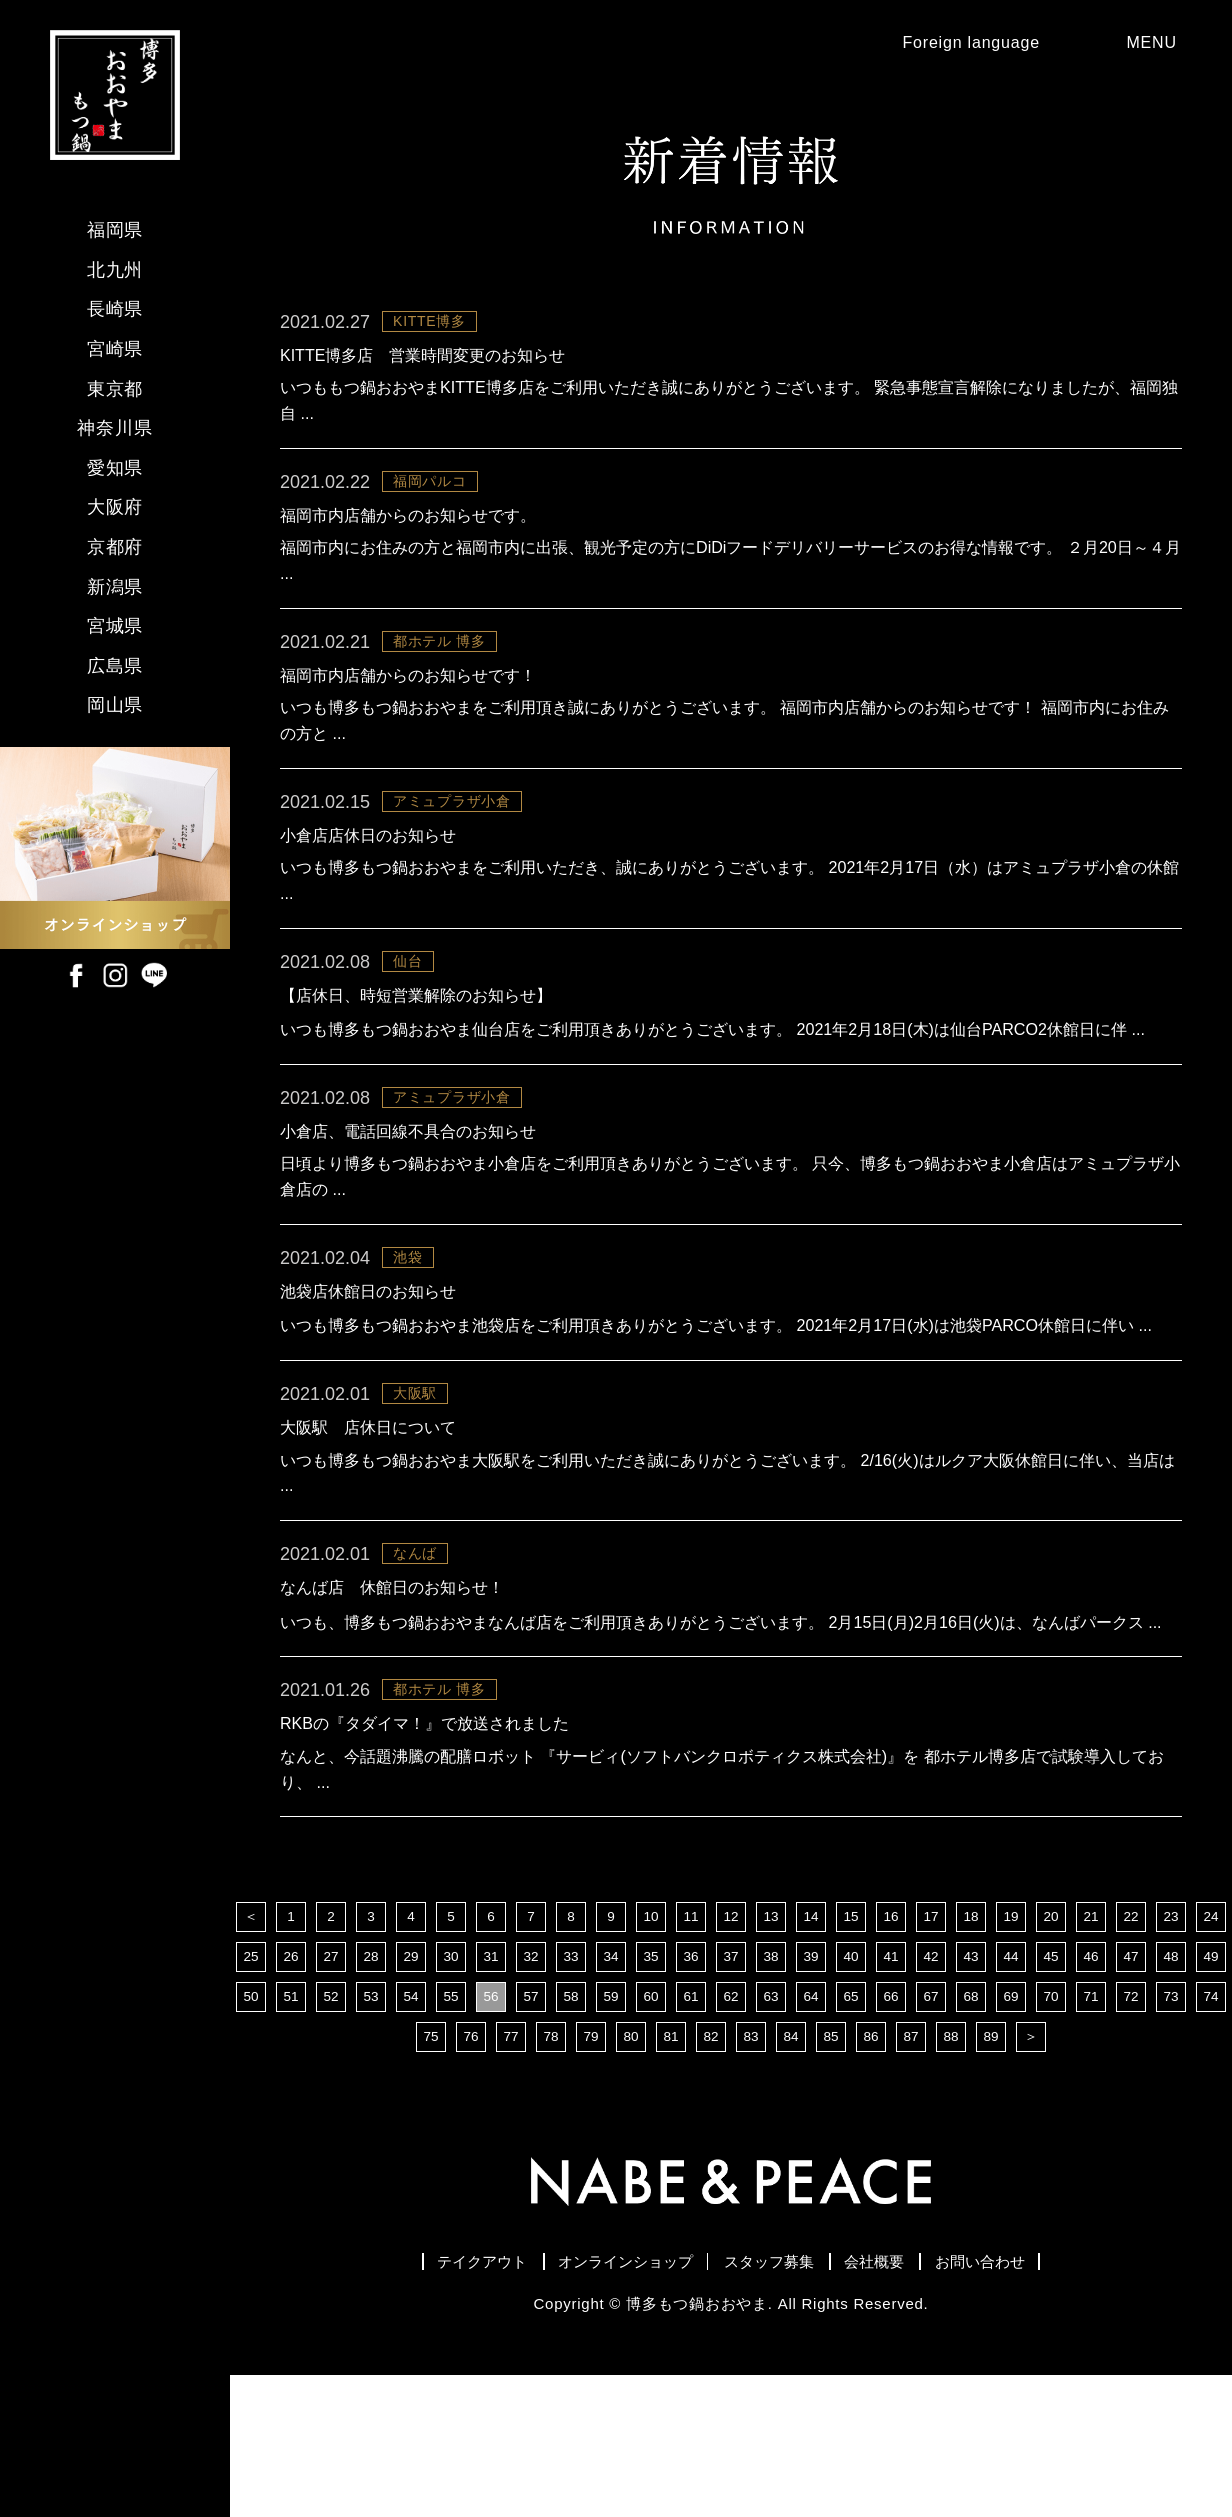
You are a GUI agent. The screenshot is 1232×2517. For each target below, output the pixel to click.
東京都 (115, 389)
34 (611, 2093)
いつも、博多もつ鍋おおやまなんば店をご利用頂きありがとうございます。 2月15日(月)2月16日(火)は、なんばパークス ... (729, 1737)
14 (811, 2053)
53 (371, 2133)
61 (691, 2133)
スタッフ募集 (779, 2399)
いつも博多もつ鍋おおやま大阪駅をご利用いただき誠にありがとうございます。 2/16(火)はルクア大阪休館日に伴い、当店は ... (729, 1572)
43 (971, 2093)
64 (811, 2133)
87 (911, 2173)
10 (651, 2053)
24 (1211, 2053)
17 (931, 2053)
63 (771, 2133)
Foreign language (947, 49)
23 (1171, 2053)
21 (1091, 2053)
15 (851, 2053)
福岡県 (115, 230)
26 (291, 2093)
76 (471, 2173)
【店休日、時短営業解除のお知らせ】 (416, 1029)
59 (611, 2133)
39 (811, 2093)
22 (1131, 2053)
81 (671, 2173)
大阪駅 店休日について (368, 1524)
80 (631, 2173)
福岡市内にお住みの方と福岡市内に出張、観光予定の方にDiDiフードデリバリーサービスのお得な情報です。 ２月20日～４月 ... (720, 582)
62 (731, 2133)
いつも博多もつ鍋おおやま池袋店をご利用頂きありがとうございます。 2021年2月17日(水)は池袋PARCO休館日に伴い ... (724, 1407)
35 (651, 2093)
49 (1211, 2093)
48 (1171, 2093)
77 (511, 2173)
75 (431, 2173)
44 (1011, 2093)
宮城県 (115, 626)
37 (731, 2093)
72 (1131, 2133)
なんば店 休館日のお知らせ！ (392, 1689)
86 (871, 2173)
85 (831, 2173)
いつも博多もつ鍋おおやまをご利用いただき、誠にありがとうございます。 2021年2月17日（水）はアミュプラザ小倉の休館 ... (722, 912)
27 (331, 2093)
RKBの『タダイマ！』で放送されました (424, 1854)
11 (691, 2053)
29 (411, 2093)
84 (791, 2173)
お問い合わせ (1049, 2399)
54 (411, 2133)
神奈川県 (115, 428)
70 (1051, 2133)
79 (591, 2173)
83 (751, 2173)
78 (551, 2173)
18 (971, 2053)
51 (291, 2133)
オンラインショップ (596, 2399)
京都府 (115, 547)
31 (491, 2093)
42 (931, 2093)
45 (1051, 2093)
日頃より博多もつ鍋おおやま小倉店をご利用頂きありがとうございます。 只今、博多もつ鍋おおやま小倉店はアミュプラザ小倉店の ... (723, 1242)
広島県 (115, 666)
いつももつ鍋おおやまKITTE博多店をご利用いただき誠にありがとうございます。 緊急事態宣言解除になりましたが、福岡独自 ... (731, 417)
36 (691, 2093)
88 (951, 2173)
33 (571, 2093)
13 (771, 2053)
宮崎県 (115, 349)
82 (711, 2173)
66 (891, 2133)
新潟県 (115, 587)
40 (851, 2093)
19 (1011, 2053)
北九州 (115, 270)
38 (771, 2093)
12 (731, 2053)
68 (971, 2133)
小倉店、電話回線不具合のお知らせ (408, 1194)
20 (1051, 2053)
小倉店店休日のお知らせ (368, 864)
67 (931, 2133)
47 (1131, 2093)
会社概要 (914, 2399)
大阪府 (115, 507)
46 (1091, 2093)
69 (1011, 2133)
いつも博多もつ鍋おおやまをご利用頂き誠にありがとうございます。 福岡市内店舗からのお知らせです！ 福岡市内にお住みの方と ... (726, 747)
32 (531, 2093)
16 (891, 2053)
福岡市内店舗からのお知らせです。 (408, 534)
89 (991, 2173)
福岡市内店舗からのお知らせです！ (408, 699)
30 (451, 2093)
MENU (1154, 49)
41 (891, 2093)
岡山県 (115, 705)
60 (651, 2133)
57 (531, 2133)
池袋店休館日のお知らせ (368, 1359)
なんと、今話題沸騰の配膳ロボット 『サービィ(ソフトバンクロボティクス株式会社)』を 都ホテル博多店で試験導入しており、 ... (723, 1902)
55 (451, 2133)
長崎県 (115, 309)
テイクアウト (414, 2399)
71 (1091, 2133)
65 (851, 2133)
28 (371, 2093)
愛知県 (115, 468)
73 (1171, 2133)
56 (491, 2133)
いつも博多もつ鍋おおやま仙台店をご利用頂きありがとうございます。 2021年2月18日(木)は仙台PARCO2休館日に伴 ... (729, 1077)
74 (1211, 2133)
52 (331, 2133)
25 (251, 2093)
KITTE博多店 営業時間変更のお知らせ (422, 369)
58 (571, 2133)
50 (251, 2133)
